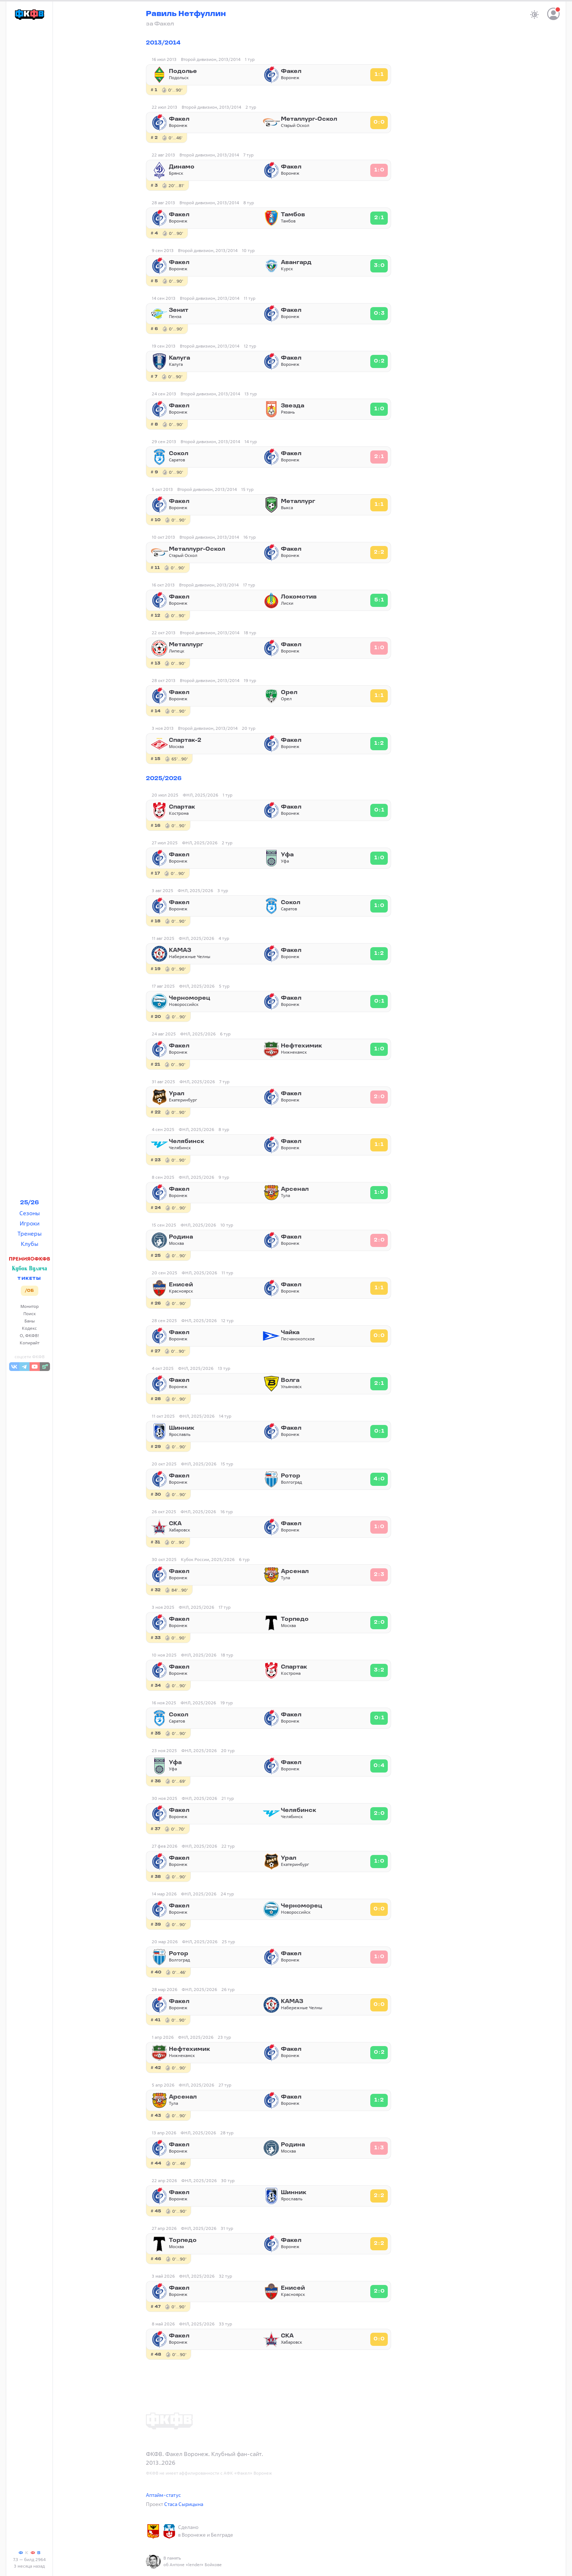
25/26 (29, 1203)
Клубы (29, 1244)
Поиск (29, 1313)
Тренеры (30, 1233)
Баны (29, 1321)
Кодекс (29, 1328)
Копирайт (29, 1343)
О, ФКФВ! (29, 1335)
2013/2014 (163, 43)
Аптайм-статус (163, 2494)
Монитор (29, 1306)
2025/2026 (164, 779)
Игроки (29, 1223)
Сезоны (29, 1213)
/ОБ (29, 1291)
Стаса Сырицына (183, 2504)
